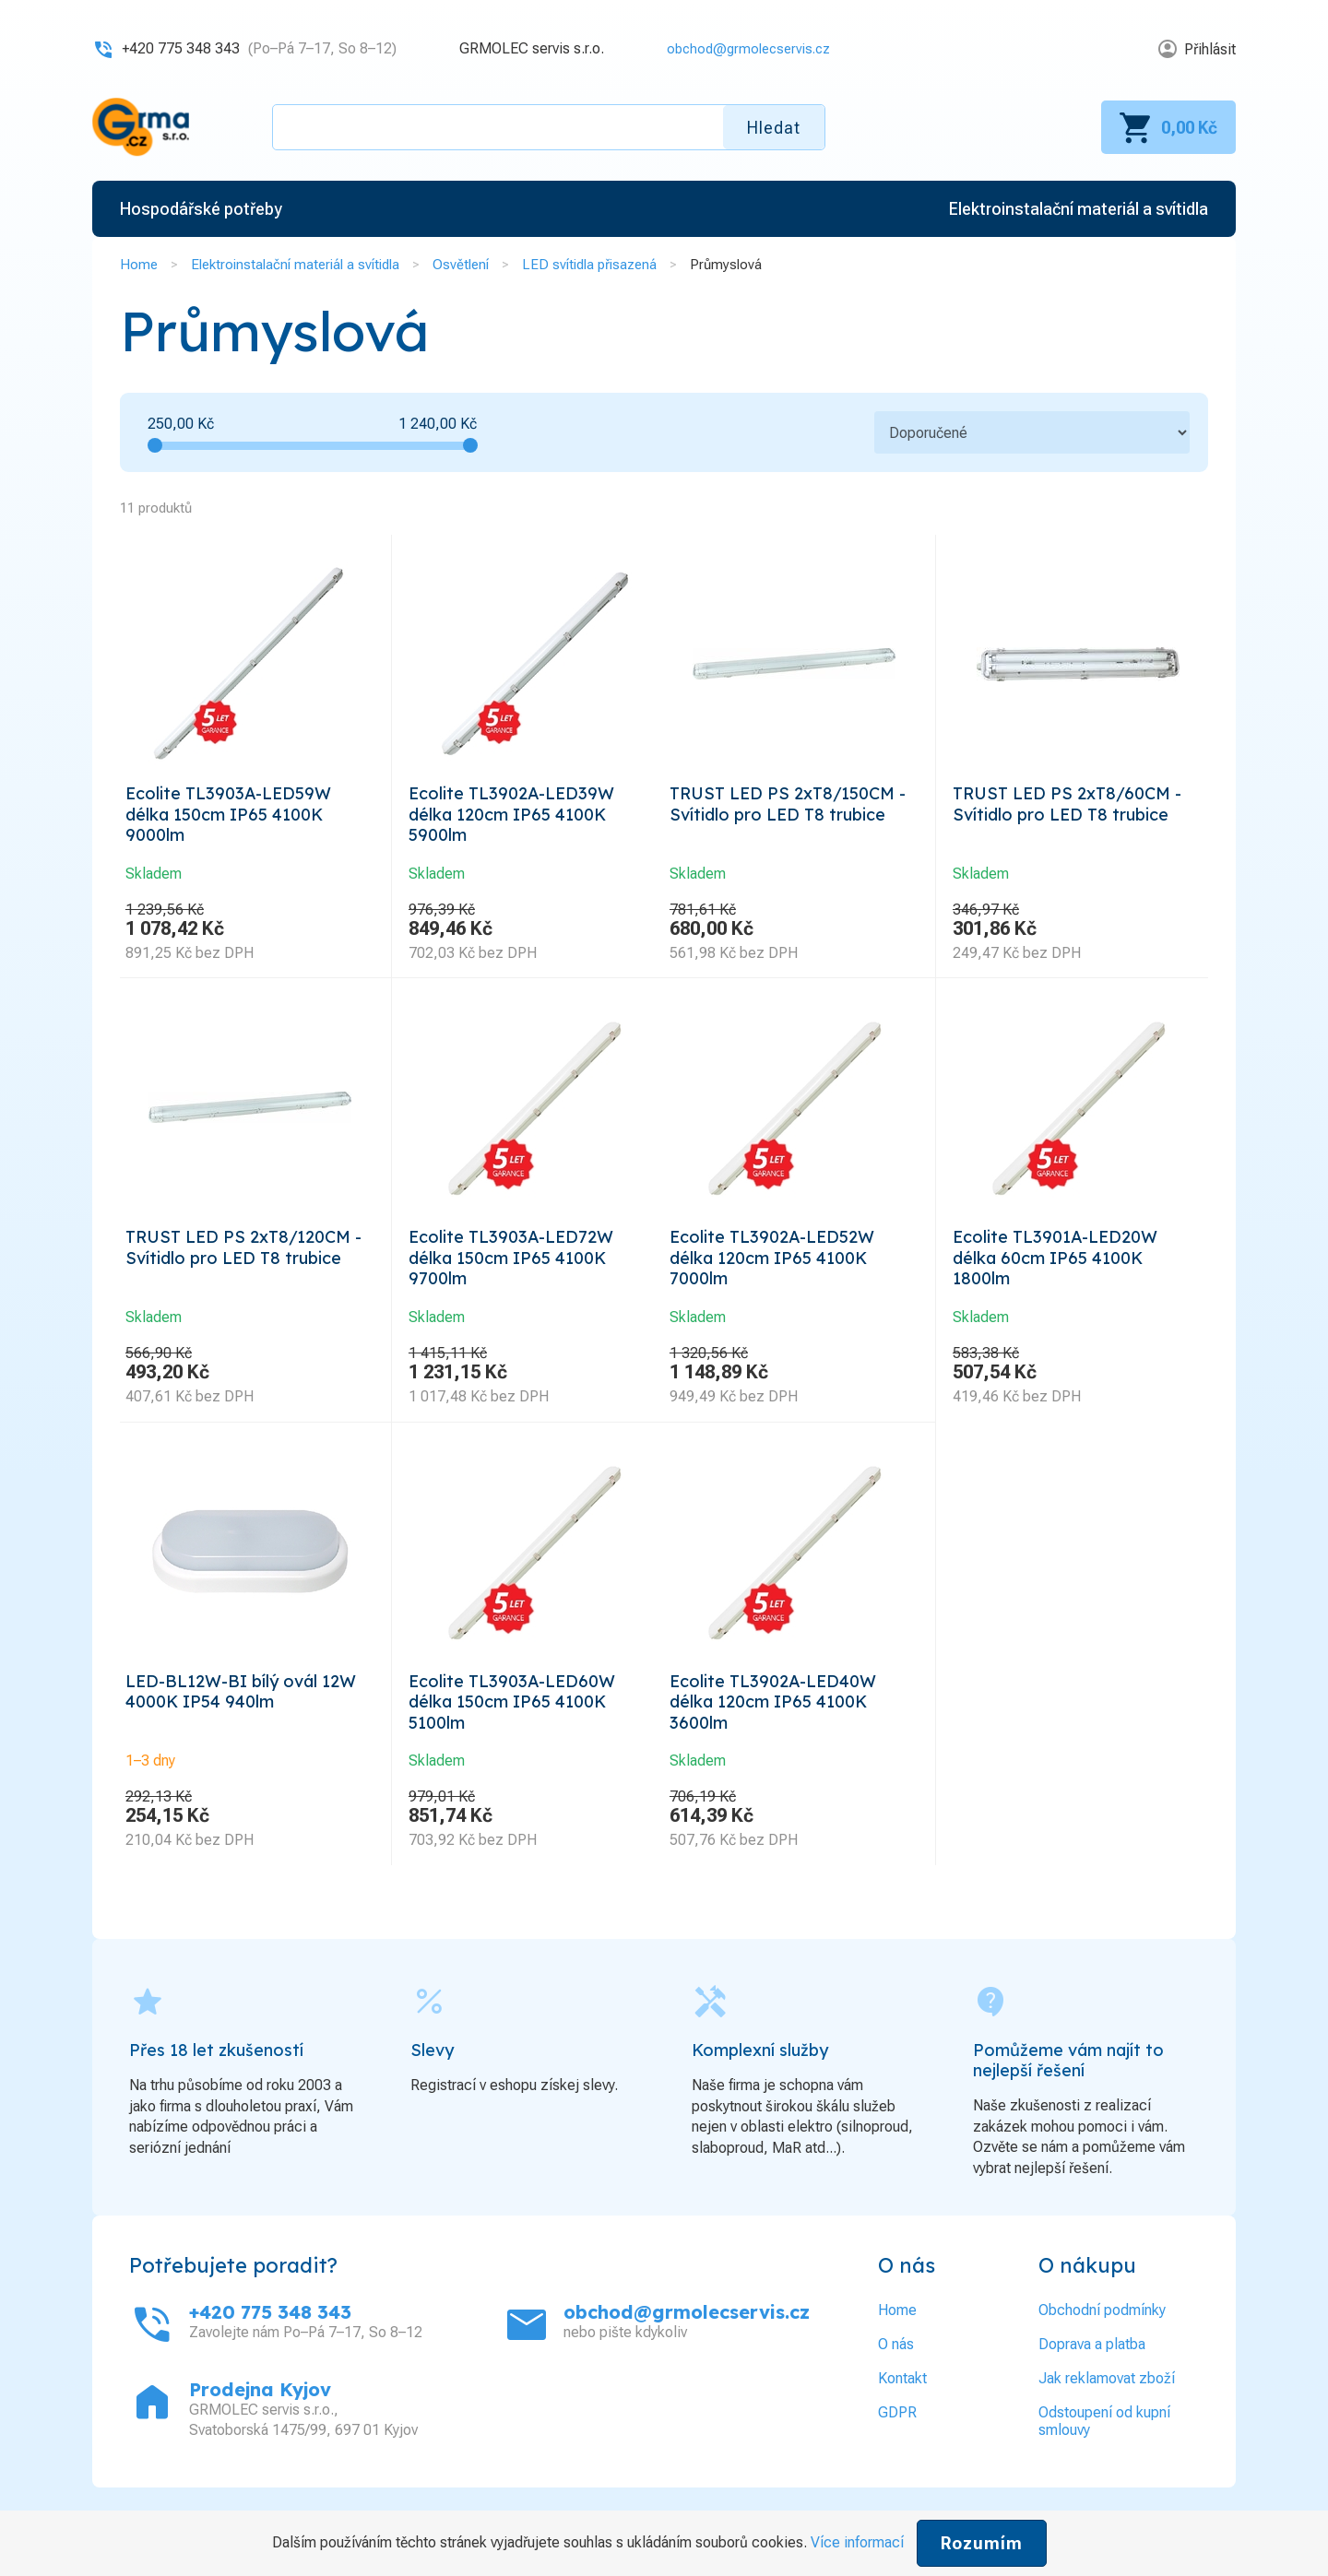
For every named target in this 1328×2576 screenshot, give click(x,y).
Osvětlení (461, 264)
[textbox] (548, 127)
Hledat (773, 127)
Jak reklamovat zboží (1106, 2411)
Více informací (857, 2542)
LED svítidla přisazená (589, 264)
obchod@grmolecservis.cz (742, 48)
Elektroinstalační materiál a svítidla (295, 264)
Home (139, 264)
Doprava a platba (1091, 2377)
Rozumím (982, 2543)
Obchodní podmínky (1102, 2343)
